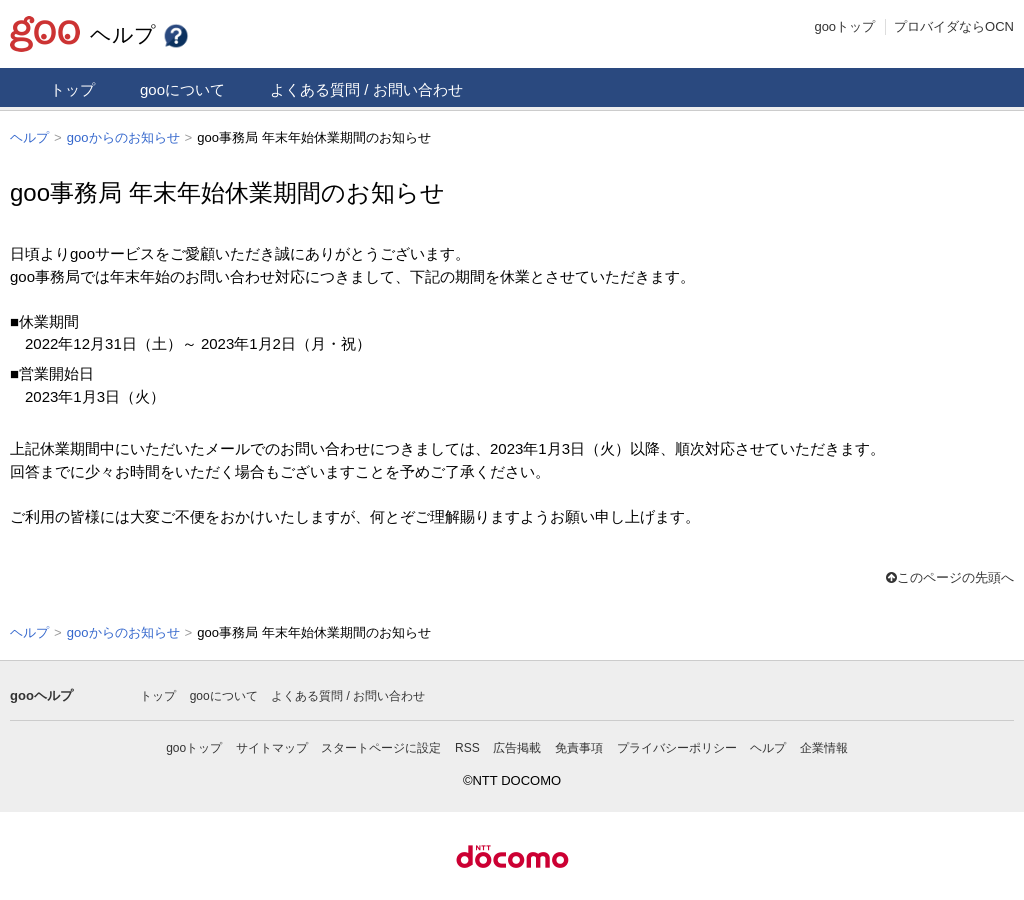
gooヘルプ (41, 693)
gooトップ (844, 26)
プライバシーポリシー (677, 746)
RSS (467, 746)
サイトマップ (272, 746)
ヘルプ (140, 34)
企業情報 (824, 746)
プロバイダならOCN (954, 26)
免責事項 (579, 746)
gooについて (182, 89)
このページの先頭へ (950, 576)
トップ (72, 89)
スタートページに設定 (381, 746)
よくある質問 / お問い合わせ (366, 89)
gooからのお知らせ (123, 137)
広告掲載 (517, 746)
